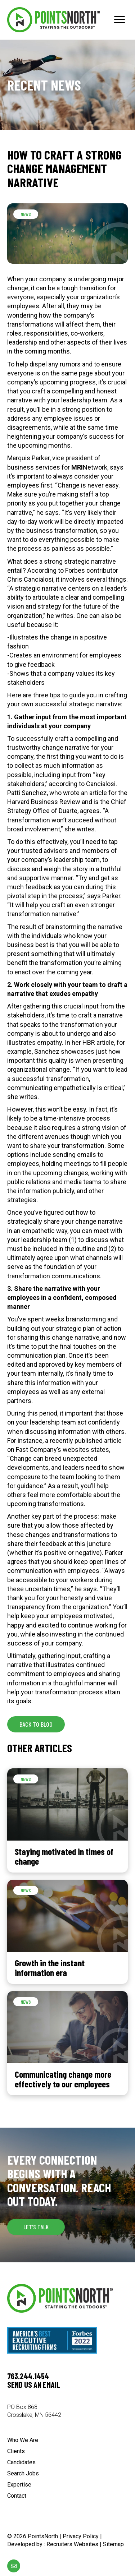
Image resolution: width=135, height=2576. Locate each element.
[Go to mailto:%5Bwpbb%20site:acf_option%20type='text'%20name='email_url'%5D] (13, 2565)
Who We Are (22, 2440)
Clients (16, 2451)
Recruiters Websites (72, 2544)
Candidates (21, 2463)
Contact (16, 2496)
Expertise (19, 2485)
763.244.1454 (28, 2376)
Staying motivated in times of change (64, 1856)
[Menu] (119, 20)
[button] (36, 1724)
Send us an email (33, 2384)
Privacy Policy (81, 2536)
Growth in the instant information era (50, 1967)
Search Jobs (23, 2474)
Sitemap (113, 2544)
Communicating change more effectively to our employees (63, 2079)
